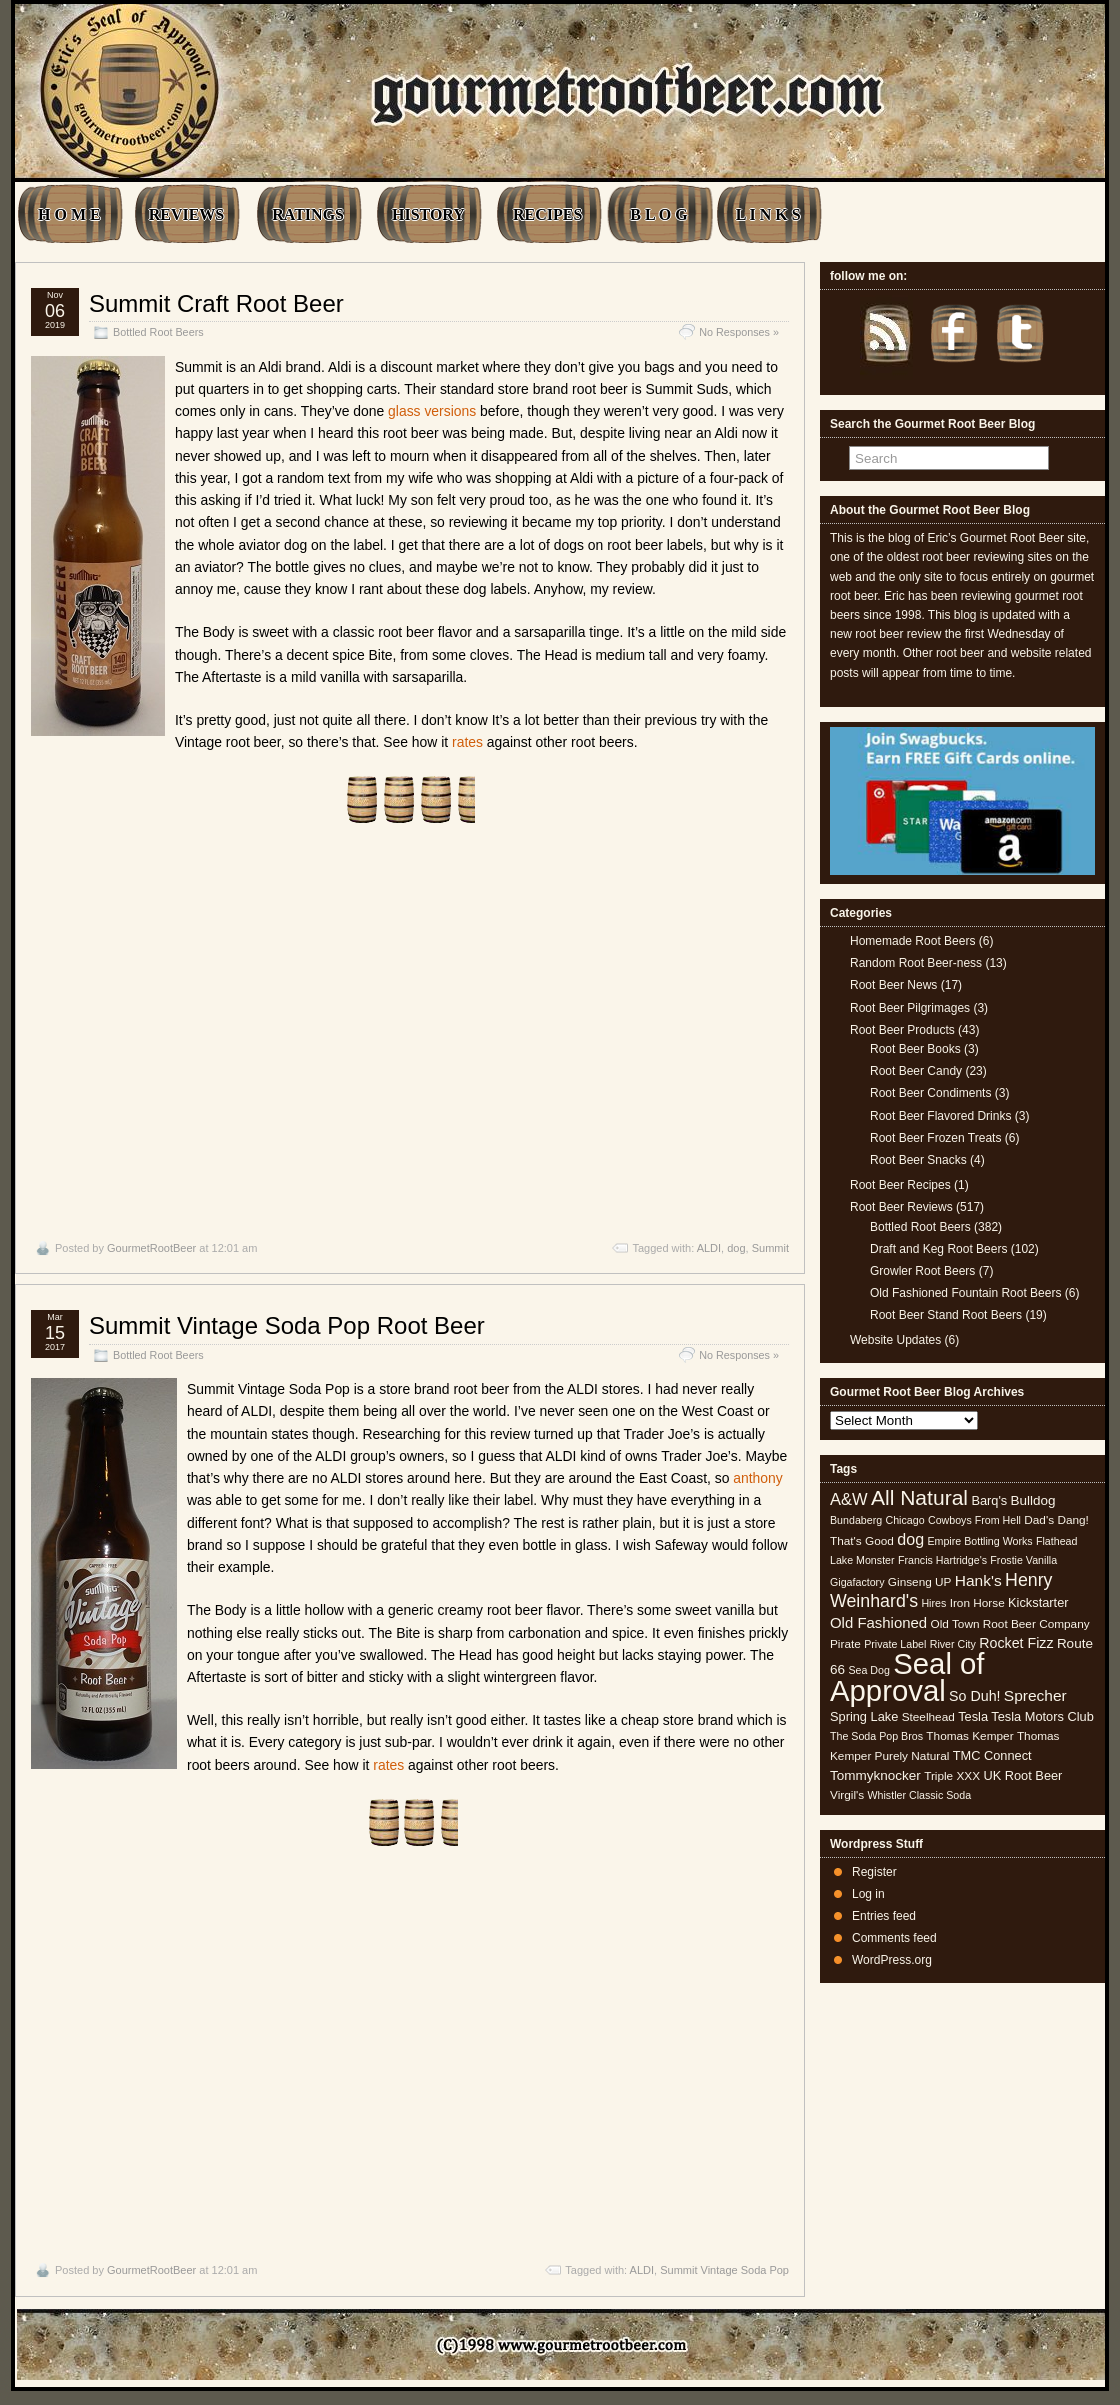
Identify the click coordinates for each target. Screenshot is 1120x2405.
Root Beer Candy (916, 1071)
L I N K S (768, 214)
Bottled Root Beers (158, 332)
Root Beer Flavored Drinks (940, 1116)
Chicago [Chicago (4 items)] (905, 1520)
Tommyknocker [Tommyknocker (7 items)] (875, 1775)
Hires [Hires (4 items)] (933, 1603)
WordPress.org (892, 1960)
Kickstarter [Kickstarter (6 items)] (1038, 1602)
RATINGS (308, 214)
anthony (758, 1478)
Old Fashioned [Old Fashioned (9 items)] (878, 1622)
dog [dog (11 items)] (910, 1539)
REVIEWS (187, 214)
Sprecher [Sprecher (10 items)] (1035, 1695)
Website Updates (895, 1340)
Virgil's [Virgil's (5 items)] (847, 1795)
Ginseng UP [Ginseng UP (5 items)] (920, 1582)
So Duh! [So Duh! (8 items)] (974, 1696)
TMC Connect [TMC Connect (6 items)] (992, 1755)
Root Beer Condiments (930, 1093)
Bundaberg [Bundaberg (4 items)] (856, 1520)
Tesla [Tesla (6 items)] (973, 1716)
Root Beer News (893, 985)
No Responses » (739, 332)
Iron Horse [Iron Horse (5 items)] (977, 1603)
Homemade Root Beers (912, 941)
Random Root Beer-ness (916, 963)
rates (467, 742)
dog (736, 1248)
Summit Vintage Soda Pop (724, 2270)
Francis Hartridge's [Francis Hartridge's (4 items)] (942, 1560)
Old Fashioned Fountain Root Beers (965, 1293)
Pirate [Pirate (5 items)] (845, 1644)
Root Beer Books (915, 1049)
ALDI (709, 1248)
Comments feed (894, 1938)
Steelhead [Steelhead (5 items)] (928, 1717)
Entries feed (884, 1916)
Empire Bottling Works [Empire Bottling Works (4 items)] (979, 1541)
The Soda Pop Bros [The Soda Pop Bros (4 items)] (876, 1736)
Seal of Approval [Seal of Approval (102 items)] (907, 1676)
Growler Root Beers (922, 1271)
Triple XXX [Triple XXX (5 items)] (952, 1776)
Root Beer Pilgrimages (910, 1008)
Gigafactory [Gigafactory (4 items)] (857, 1582)
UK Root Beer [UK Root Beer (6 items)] (1022, 1775)
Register (874, 1872)
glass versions (432, 411)
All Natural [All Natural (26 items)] (919, 1497)
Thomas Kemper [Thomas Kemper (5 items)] (969, 1736)
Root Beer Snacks (918, 1160)
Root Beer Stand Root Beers (946, 1315)
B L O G (658, 214)
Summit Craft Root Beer (216, 303)
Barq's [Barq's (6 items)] (989, 1500)
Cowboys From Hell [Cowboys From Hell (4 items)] (974, 1520)
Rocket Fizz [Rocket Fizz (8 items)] (1016, 1643)
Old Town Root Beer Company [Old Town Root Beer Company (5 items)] (1010, 1624)
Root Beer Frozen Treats (935, 1138)
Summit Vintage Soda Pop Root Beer (287, 1325)
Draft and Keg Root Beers (938, 1249)
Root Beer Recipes (900, 1185)
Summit (770, 1248)
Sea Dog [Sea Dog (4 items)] (868, 1670)
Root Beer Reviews (901, 1207)
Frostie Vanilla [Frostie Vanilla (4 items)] (1023, 1560)
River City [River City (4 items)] (953, 1644)
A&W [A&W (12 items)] (849, 1499)
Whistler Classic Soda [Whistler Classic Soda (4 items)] (920, 1795)
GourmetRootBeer (151, 1248)
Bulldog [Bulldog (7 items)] (1033, 1500)
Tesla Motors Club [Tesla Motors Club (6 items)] (1042, 1716)
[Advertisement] (410, 1033)
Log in (868, 1894)
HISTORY (428, 214)
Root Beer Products (902, 1030)
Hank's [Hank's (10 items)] (978, 1580)
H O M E (69, 214)
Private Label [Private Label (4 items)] (895, 1644)
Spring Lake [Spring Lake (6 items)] (864, 1716)
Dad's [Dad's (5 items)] (1039, 1520)
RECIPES (547, 214)
